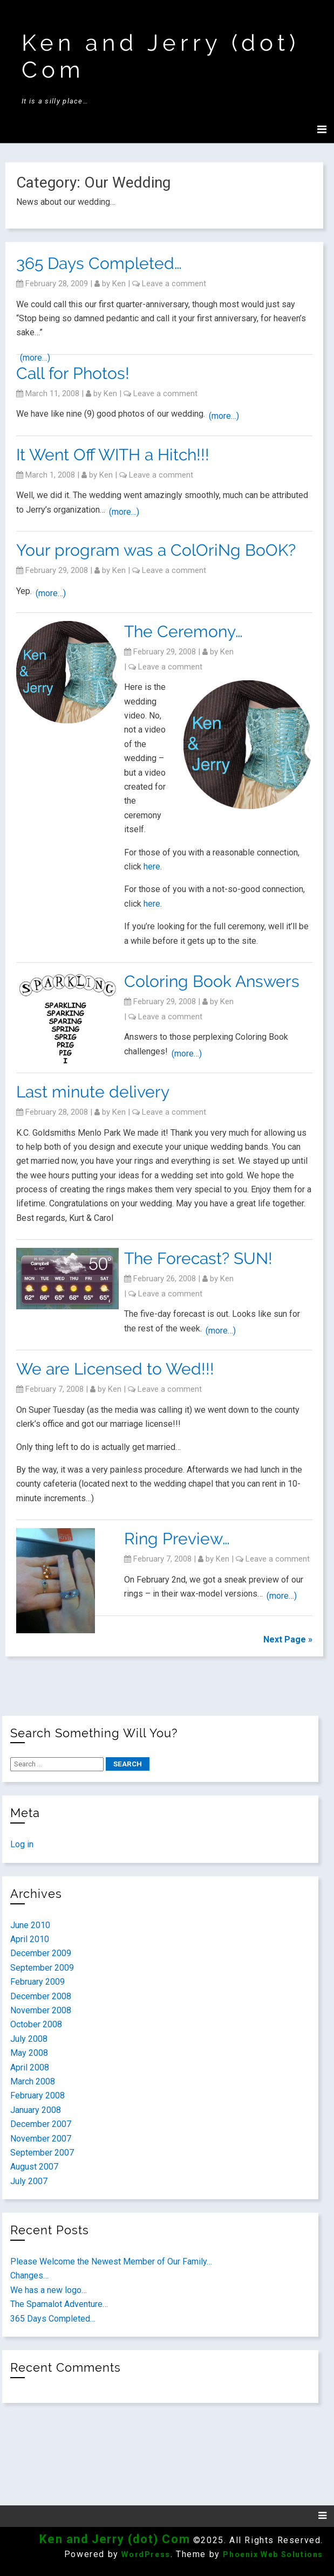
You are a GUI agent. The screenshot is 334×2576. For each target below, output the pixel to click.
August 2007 (34, 2166)
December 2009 (40, 1953)
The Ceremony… (183, 631)
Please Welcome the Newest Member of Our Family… (111, 2261)
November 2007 (40, 2138)
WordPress (145, 2554)
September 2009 (42, 1968)
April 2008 (29, 2067)
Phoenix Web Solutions (273, 2554)
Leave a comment (174, 283)
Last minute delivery (92, 1091)
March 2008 (32, 2081)
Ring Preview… (177, 1538)
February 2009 (37, 1982)
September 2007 (42, 2152)
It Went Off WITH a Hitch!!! (112, 454)
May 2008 (29, 2053)
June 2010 (30, 1925)
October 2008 (36, 2024)
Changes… (29, 2275)
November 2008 (40, 2010)
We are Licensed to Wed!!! (115, 1368)
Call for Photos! (72, 373)
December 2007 (40, 2124)
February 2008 (37, 2095)
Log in (21, 1844)
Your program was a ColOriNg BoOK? (156, 550)
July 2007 (28, 2181)
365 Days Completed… (99, 263)
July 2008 (28, 2039)
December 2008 (40, 1996)
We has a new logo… (48, 2290)
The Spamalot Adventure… (59, 2304)
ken (119, 283)
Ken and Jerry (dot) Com (114, 2539)
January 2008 (35, 2110)
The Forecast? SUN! (198, 1258)
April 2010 (29, 1939)
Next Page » (287, 1639)
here (152, 866)
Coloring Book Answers (211, 981)
